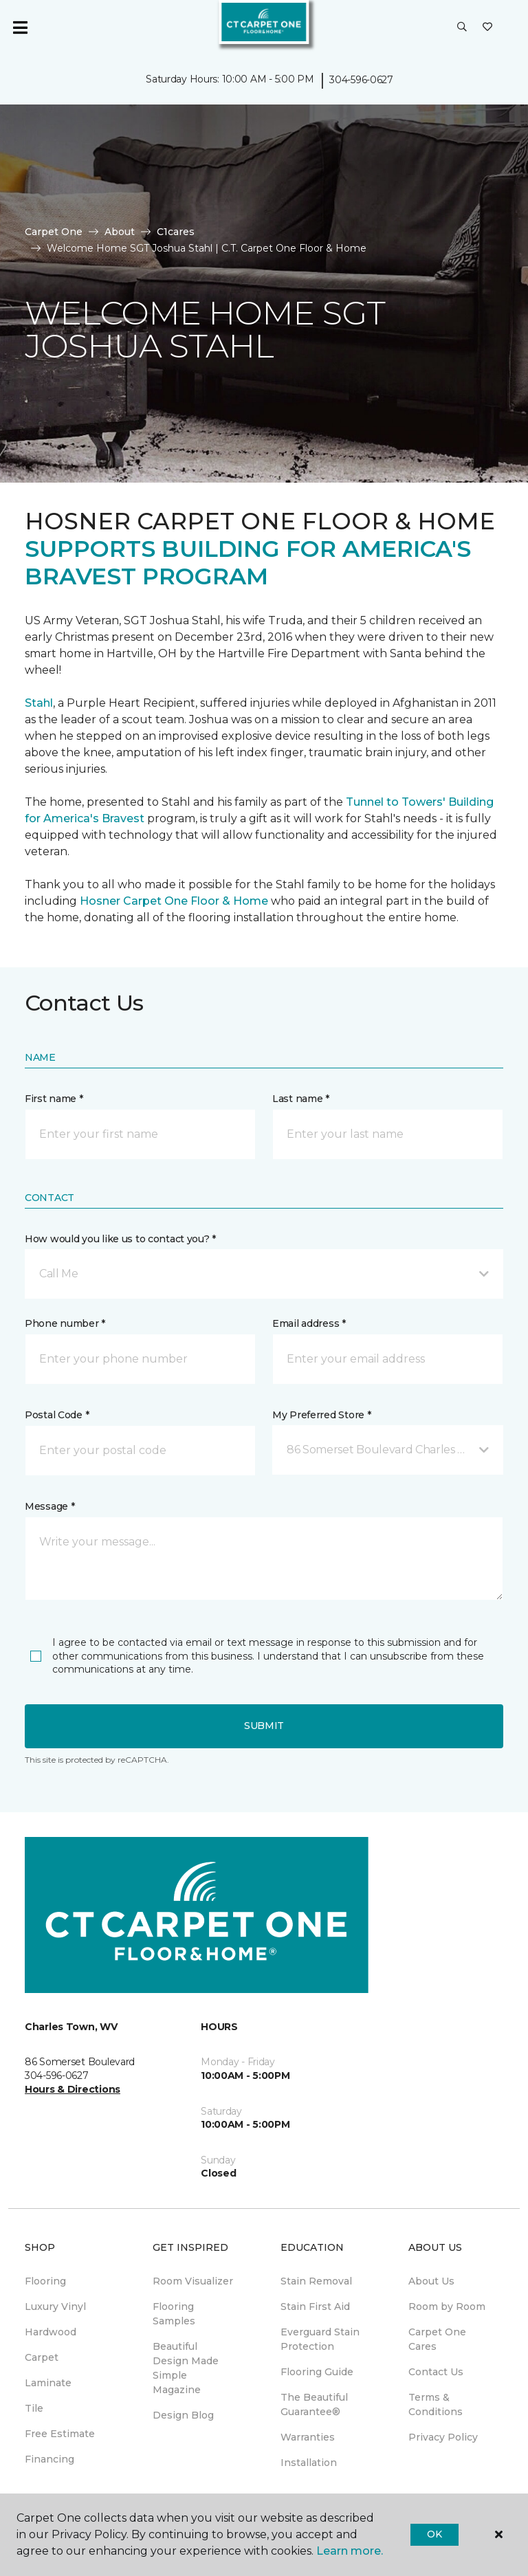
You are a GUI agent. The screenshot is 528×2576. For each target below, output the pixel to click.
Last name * (300, 1098)
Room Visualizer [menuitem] (193, 2281)
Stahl (39, 702)
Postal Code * (57, 1415)
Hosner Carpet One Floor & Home (174, 900)
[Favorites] (487, 27)
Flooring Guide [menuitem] (316, 2372)
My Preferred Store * (321, 1415)
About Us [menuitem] (431, 2281)
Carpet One (53, 231)
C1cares (176, 231)
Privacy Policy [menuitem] (443, 2437)
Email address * (309, 1323)
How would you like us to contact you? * (120, 1239)
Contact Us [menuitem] (435, 2372)
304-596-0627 (361, 80)
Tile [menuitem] (34, 2408)
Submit (264, 1725)
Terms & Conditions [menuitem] (435, 2404)
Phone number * (65, 1323)
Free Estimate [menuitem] (60, 2434)
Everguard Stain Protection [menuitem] (320, 2339)
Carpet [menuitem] (41, 2357)
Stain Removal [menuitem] (316, 2281)
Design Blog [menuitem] (183, 2415)
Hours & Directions (72, 2089)
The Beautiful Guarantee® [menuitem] (314, 2404)
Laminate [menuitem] (48, 2383)
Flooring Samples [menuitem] (174, 2313)
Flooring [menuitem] (45, 2281)
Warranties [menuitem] (307, 2437)
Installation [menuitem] (308, 2462)
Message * (49, 1506)
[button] (462, 27)
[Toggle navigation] (20, 27)
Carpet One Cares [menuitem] (437, 2339)
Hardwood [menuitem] (50, 2332)
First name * (54, 1098)
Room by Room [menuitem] (446, 2306)
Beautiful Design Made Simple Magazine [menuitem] (186, 2368)
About (119, 231)
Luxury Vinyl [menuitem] (55, 2306)
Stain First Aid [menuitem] (315, 2306)
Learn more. (349, 2550)
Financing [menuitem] (49, 2459)
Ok (434, 2534)
